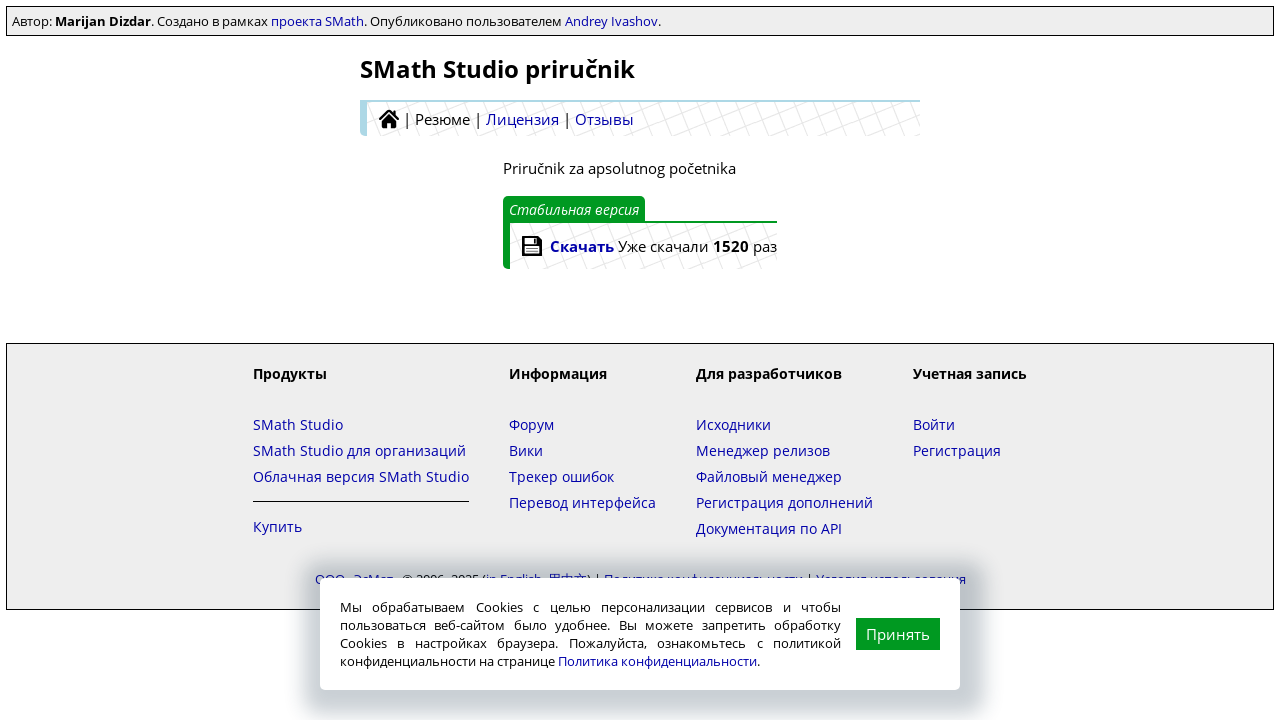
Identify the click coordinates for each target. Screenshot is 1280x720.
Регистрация (957, 450)
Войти (934, 424)
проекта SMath (317, 21)
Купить (277, 526)
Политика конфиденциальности (657, 661)
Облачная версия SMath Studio (361, 476)
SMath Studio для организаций (359, 450)
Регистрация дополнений (784, 502)
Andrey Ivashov (611, 21)
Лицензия (522, 119)
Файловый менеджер (769, 476)
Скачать (582, 246)
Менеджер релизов (763, 450)
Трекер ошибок (561, 476)
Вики (526, 450)
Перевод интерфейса (582, 502)
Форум (531, 424)
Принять (898, 634)
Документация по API (769, 528)
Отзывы (604, 119)
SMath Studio (298, 424)
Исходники (733, 424)
